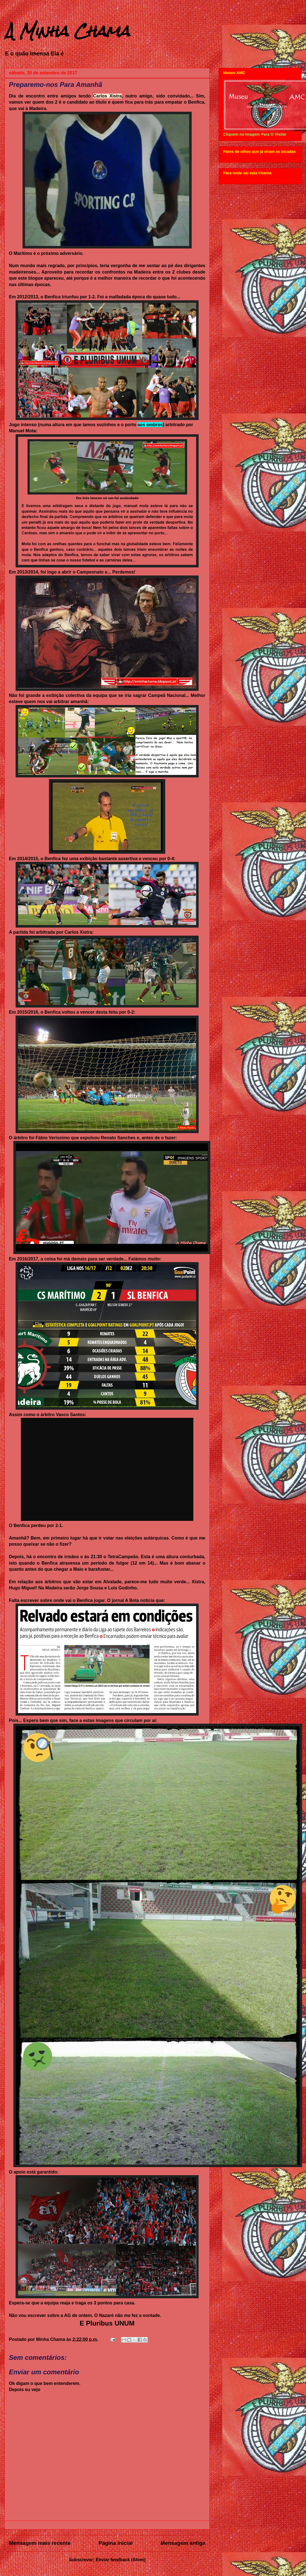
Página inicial (115, 2543)
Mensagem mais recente (40, 2543)
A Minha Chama (67, 31)
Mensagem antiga (183, 2543)
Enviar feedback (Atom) (120, 2559)
